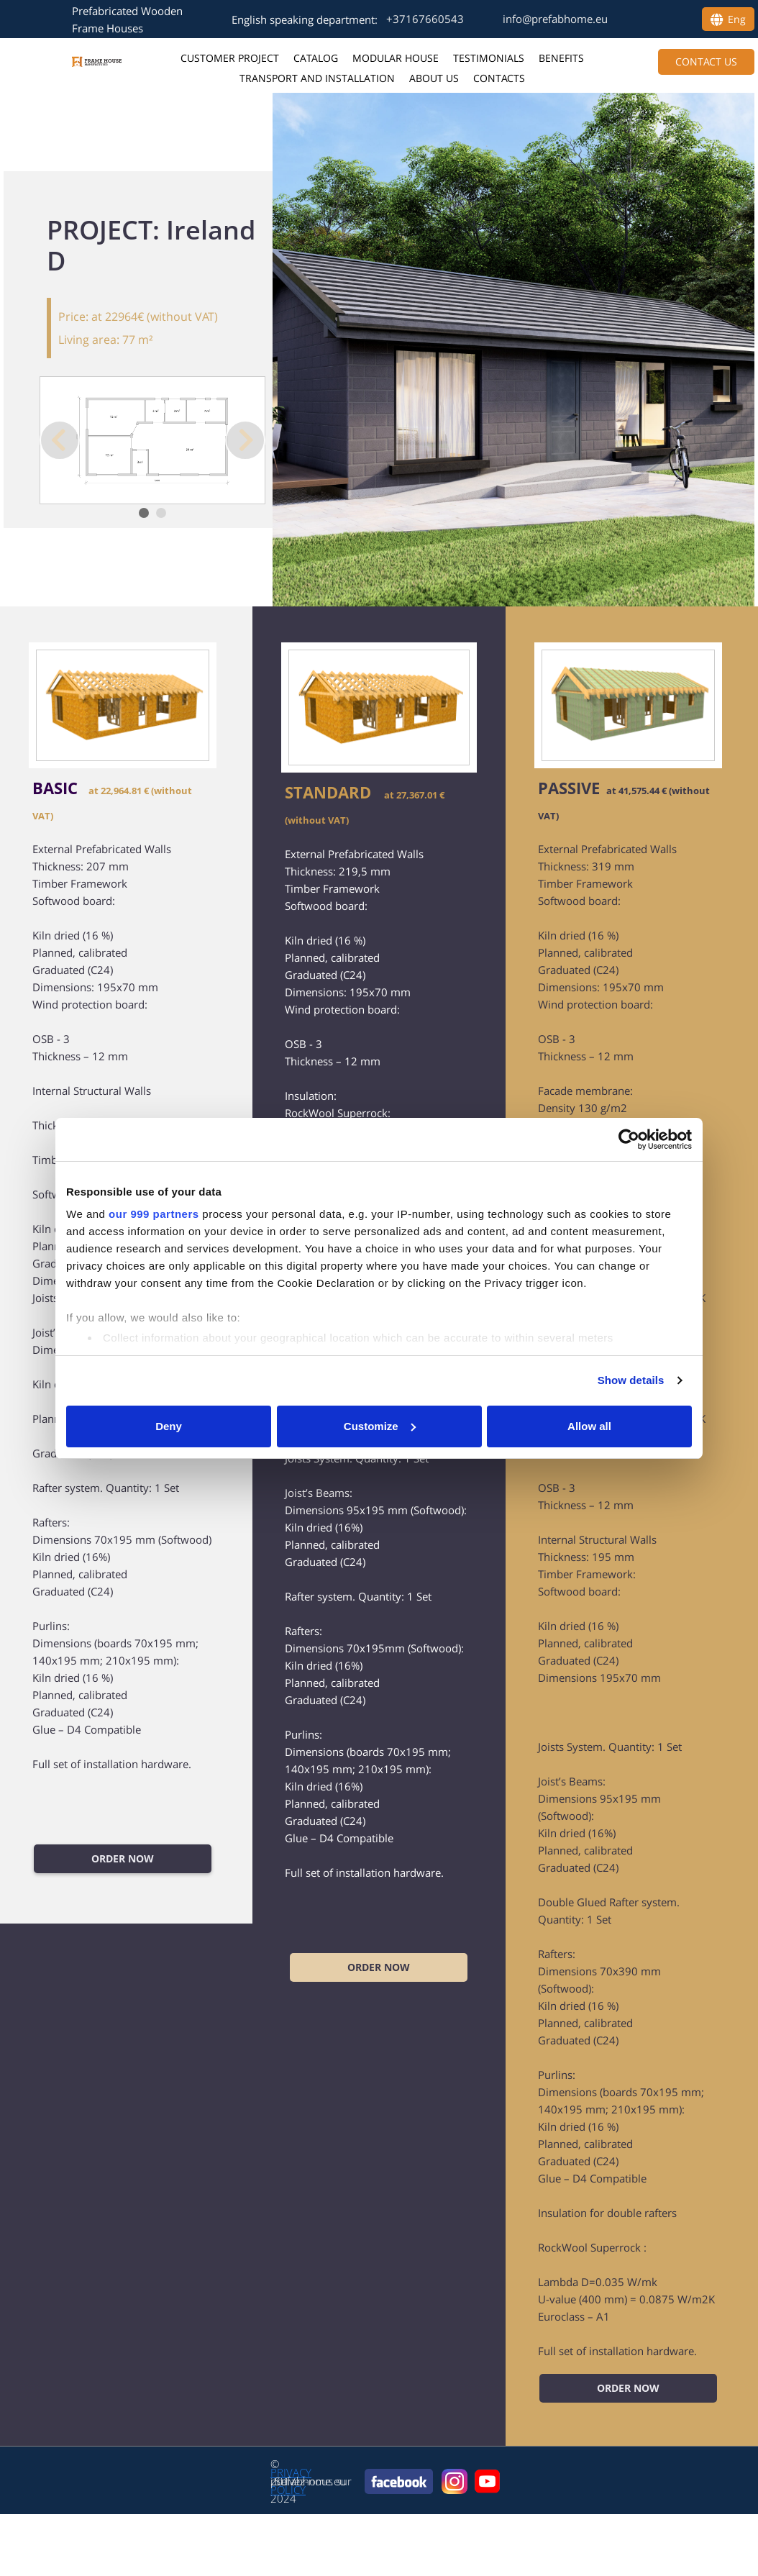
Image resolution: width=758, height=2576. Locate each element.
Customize (380, 1426)
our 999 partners (154, 1214)
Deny (168, 1426)
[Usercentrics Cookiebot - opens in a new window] (629, 1139)
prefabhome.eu (308, 2481)
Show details (631, 1380)
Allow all (589, 1426)
